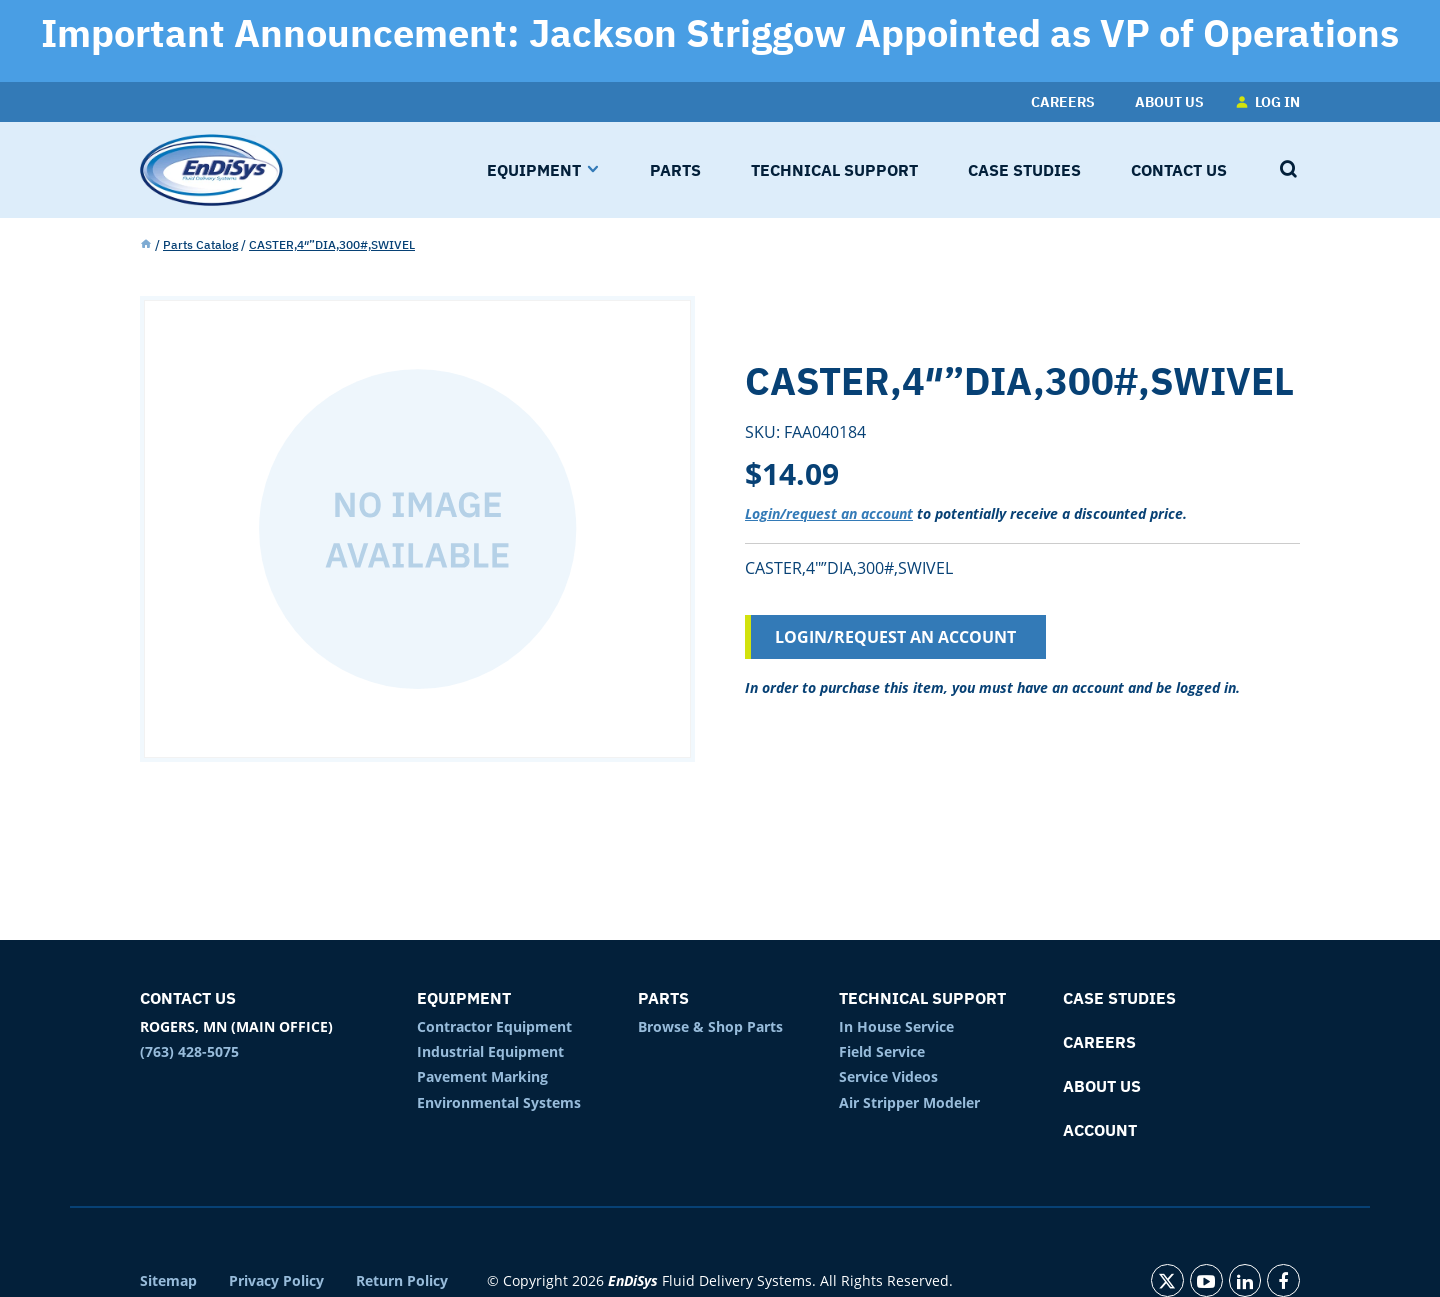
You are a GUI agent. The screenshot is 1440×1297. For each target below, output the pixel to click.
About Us (1102, 1086)
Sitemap (168, 1281)
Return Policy (402, 1281)
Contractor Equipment (494, 1026)
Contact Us (188, 998)
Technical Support (922, 998)
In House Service (896, 1026)
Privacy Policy (276, 1281)
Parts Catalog (200, 244)
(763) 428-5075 (189, 1051)
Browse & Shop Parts (710, 1026)
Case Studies (1119, 998)
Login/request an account (829, 513)
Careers (1099, 1042)
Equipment (464, 998)
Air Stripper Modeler (909, 1102)
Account (1100, 1130)
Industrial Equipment (490, 1051)
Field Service (882, 1051)
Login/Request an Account (895, 637)
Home (146, 245)
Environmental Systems (499, 1102)
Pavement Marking (482, 1076)
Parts (663, 998)
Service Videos (888, 1076)
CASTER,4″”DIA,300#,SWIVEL (332, 244)
